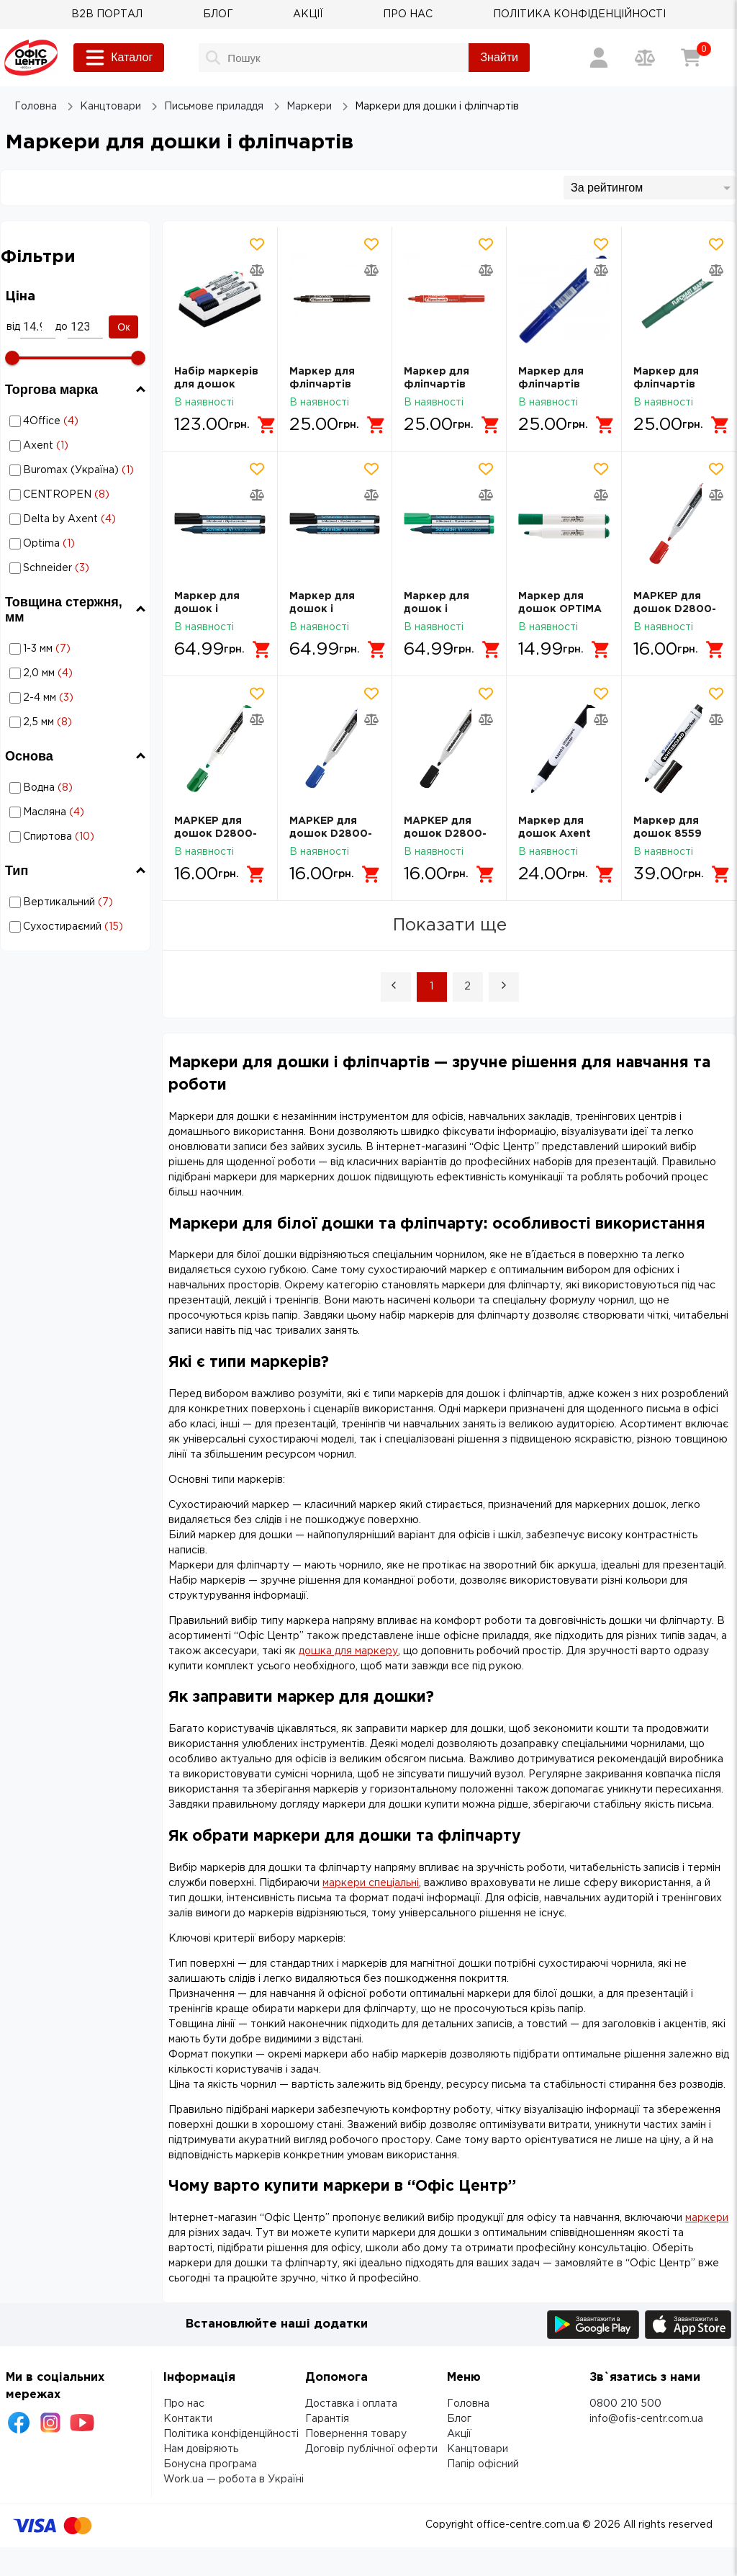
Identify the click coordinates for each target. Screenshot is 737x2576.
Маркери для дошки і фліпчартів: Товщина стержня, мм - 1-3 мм (59, 648)
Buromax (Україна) (77, 470)
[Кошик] (691, 57)
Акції (459, 2434)
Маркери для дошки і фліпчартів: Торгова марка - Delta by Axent (77, 519)
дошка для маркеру (348, 1651)
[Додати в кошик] (267, 424)
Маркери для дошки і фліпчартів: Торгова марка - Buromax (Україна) (77, 470)
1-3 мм (77, 649)
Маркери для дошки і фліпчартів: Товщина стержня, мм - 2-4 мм (59, 697)
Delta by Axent (77, 519)
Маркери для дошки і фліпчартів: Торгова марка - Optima (77, 543)
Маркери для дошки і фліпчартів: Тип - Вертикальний (59, 902)
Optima (77, 543)
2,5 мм (77, 722)
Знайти (499, 57)
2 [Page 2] (467, 986)
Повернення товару (356, 2434)
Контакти (187, 2419)
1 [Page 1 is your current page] (431, 986)
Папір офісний (483, 2464)
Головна (468, 2404)
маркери (706, 2218)
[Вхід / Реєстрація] (599, 57)
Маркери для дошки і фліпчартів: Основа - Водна (76, 787)
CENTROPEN (77, 495)
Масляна (77, 812)
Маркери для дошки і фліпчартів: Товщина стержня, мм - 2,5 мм (59, 722)
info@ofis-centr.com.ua (646, 2419)
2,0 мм (77, 673)
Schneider (77, 568)
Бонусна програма (210, 2464)
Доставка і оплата (351, 2404)
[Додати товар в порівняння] (257, 270)
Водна (77, 788)
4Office (77, 421)
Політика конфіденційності (231, 2434)
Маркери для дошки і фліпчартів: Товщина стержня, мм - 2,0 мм (59, 673)
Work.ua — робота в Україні (233, 2479)
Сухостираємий (77, 927)
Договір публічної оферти (371, 2449)
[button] (396, 987)
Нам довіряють (200, 2449)
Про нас (183, 2404)
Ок (123, 327)
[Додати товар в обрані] (257, 244)
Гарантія (327, 2419)
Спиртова (77, 837)
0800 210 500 (625, 2404)
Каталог (119, 58)
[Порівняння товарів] (645, 57)
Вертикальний (77, 902)
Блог (459, 2419)
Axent (77, 446)
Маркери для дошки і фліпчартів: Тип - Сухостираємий (59, 926)
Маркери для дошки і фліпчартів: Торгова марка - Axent (77, 445)
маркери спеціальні (370, 1883)
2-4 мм (77, 698)
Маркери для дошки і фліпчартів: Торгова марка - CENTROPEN (77, 494)
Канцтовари (477, 2449)
